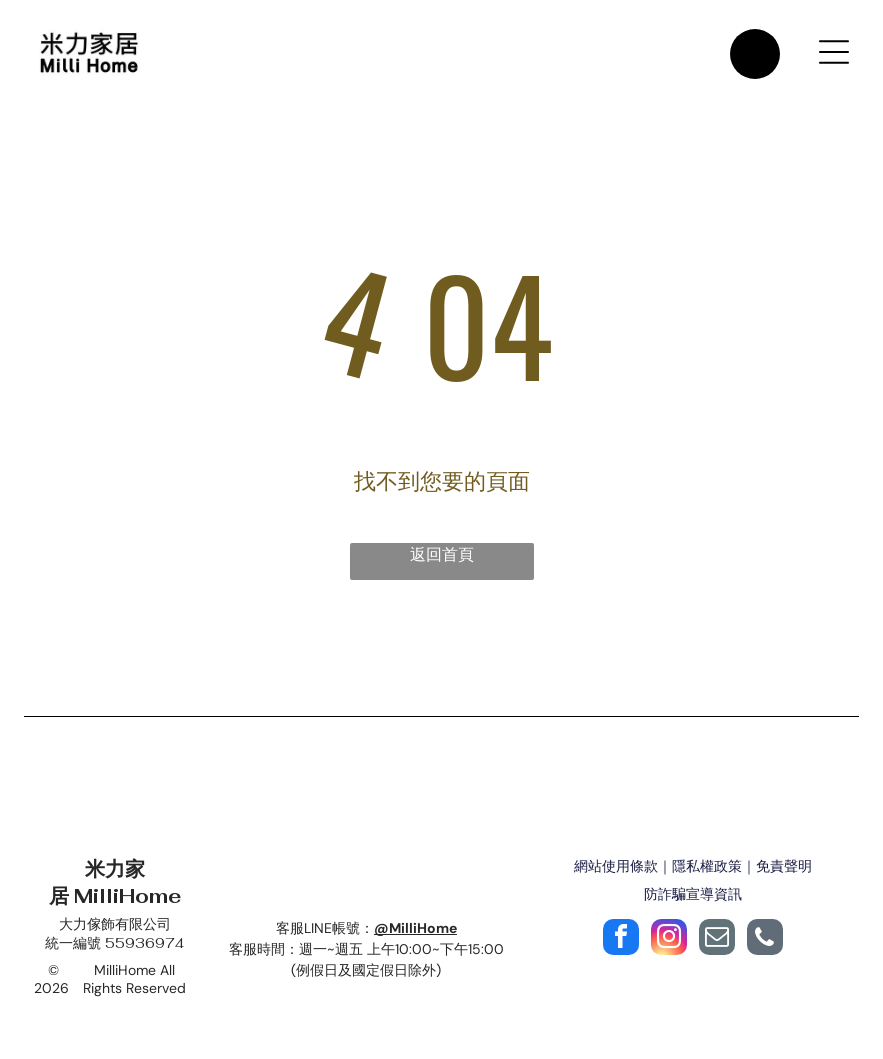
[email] (717, 939)
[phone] (765, 939)
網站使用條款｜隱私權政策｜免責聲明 (693, 866)
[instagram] (669, 939)
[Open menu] (834, 52)
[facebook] (621, 939)
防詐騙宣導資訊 (693, 894)
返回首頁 (442, 554)
